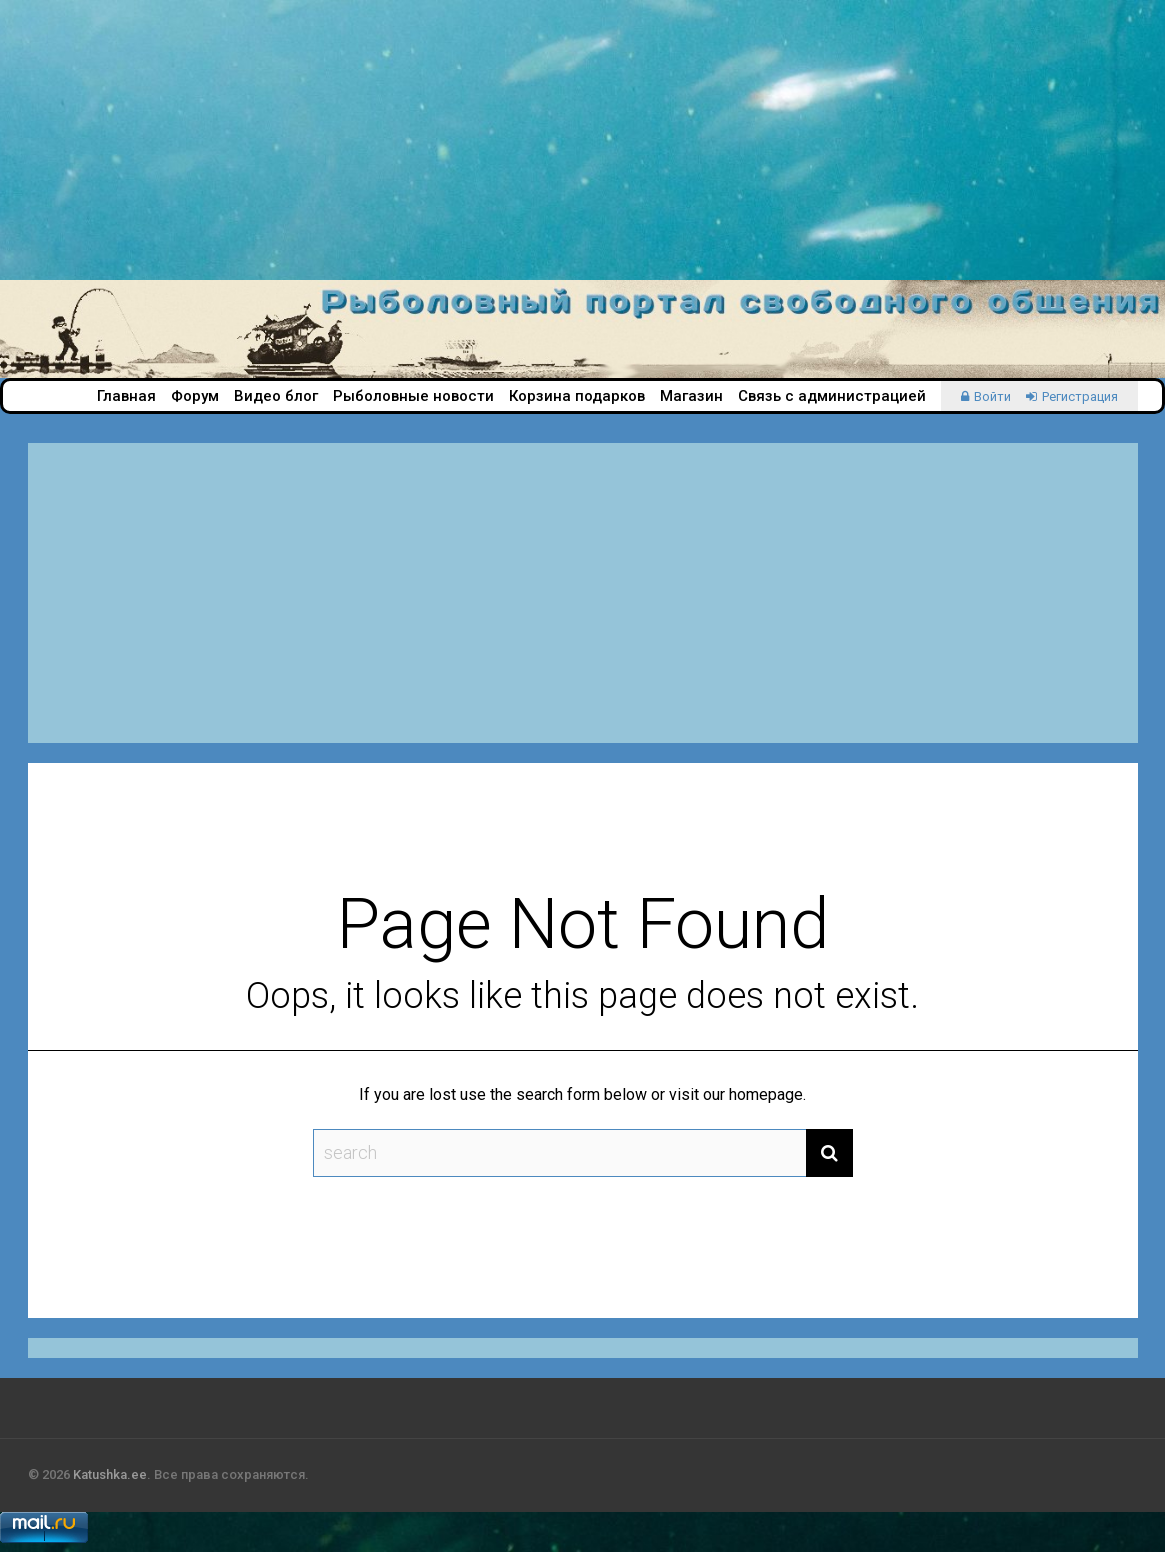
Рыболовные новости (413, 396)
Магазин (691, 396)
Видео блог (276, 396)
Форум (195, 396)
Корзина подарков (577, 396)
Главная (126, 396)
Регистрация (1080, 396)
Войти (992, 396)
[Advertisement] (582, 140)
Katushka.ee (110, 1474)
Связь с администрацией (832, 396)
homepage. (767, 1094)
